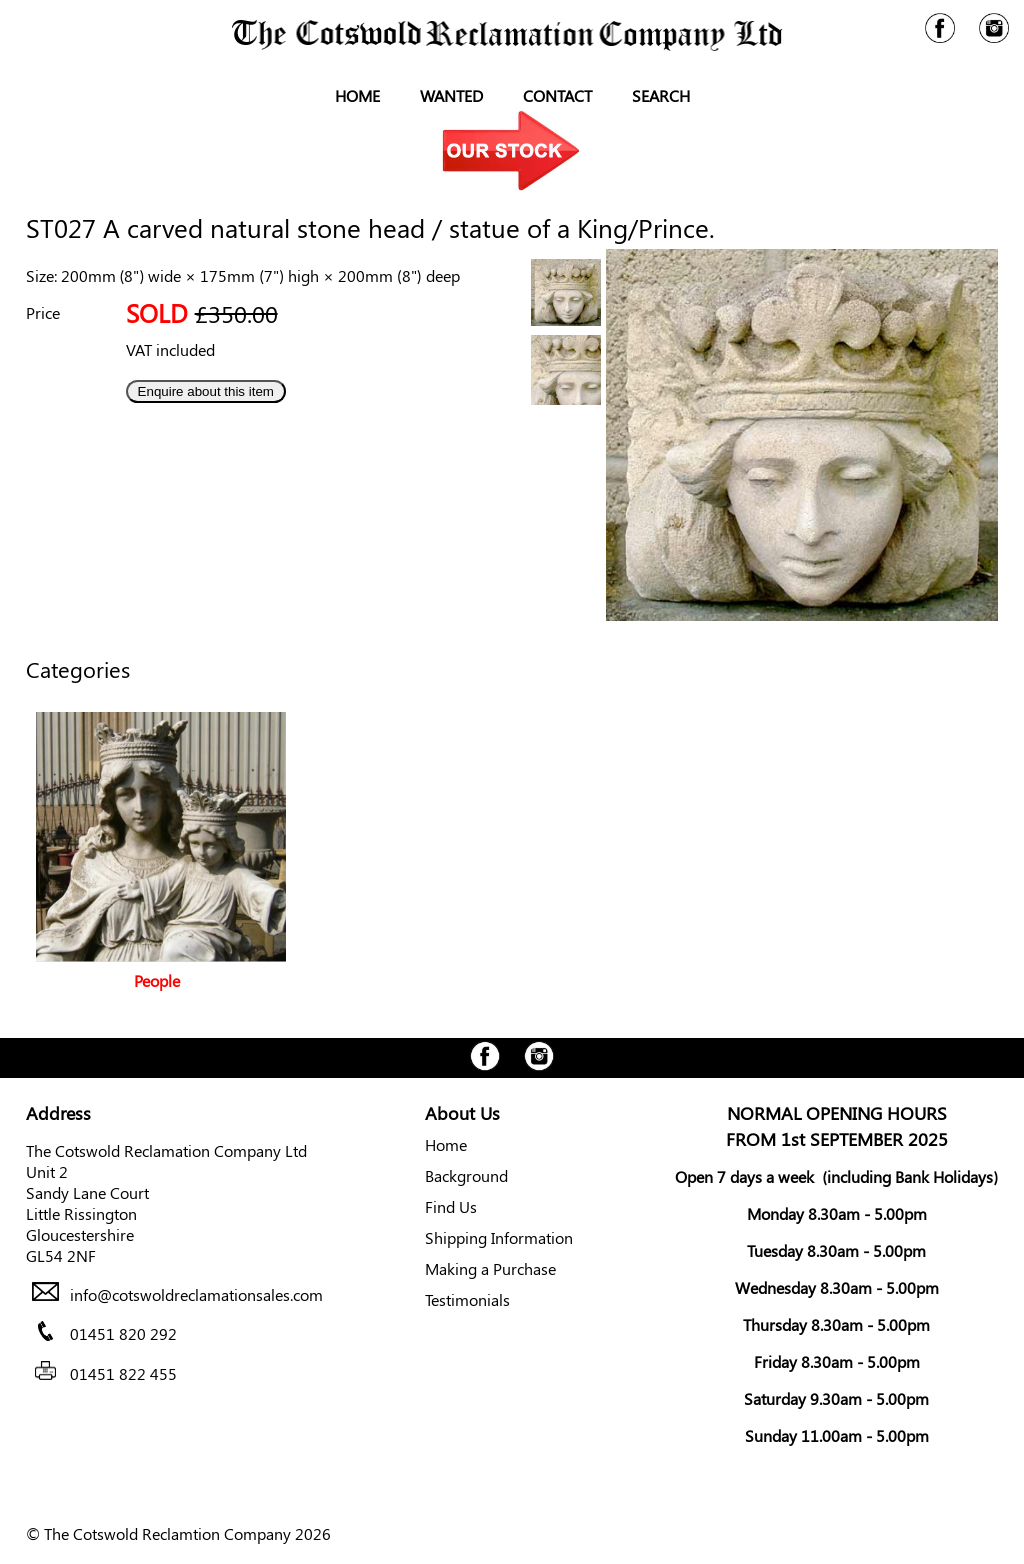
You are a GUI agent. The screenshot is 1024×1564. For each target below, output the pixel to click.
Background (466, 1175)
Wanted (451, 95)
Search (661, 95)
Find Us (451, 1206)
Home (357, 95)
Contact (557, 95)
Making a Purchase (490, 1268)
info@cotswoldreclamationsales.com (196, 1294)
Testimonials (467, 1299)
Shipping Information (499, 1237)
